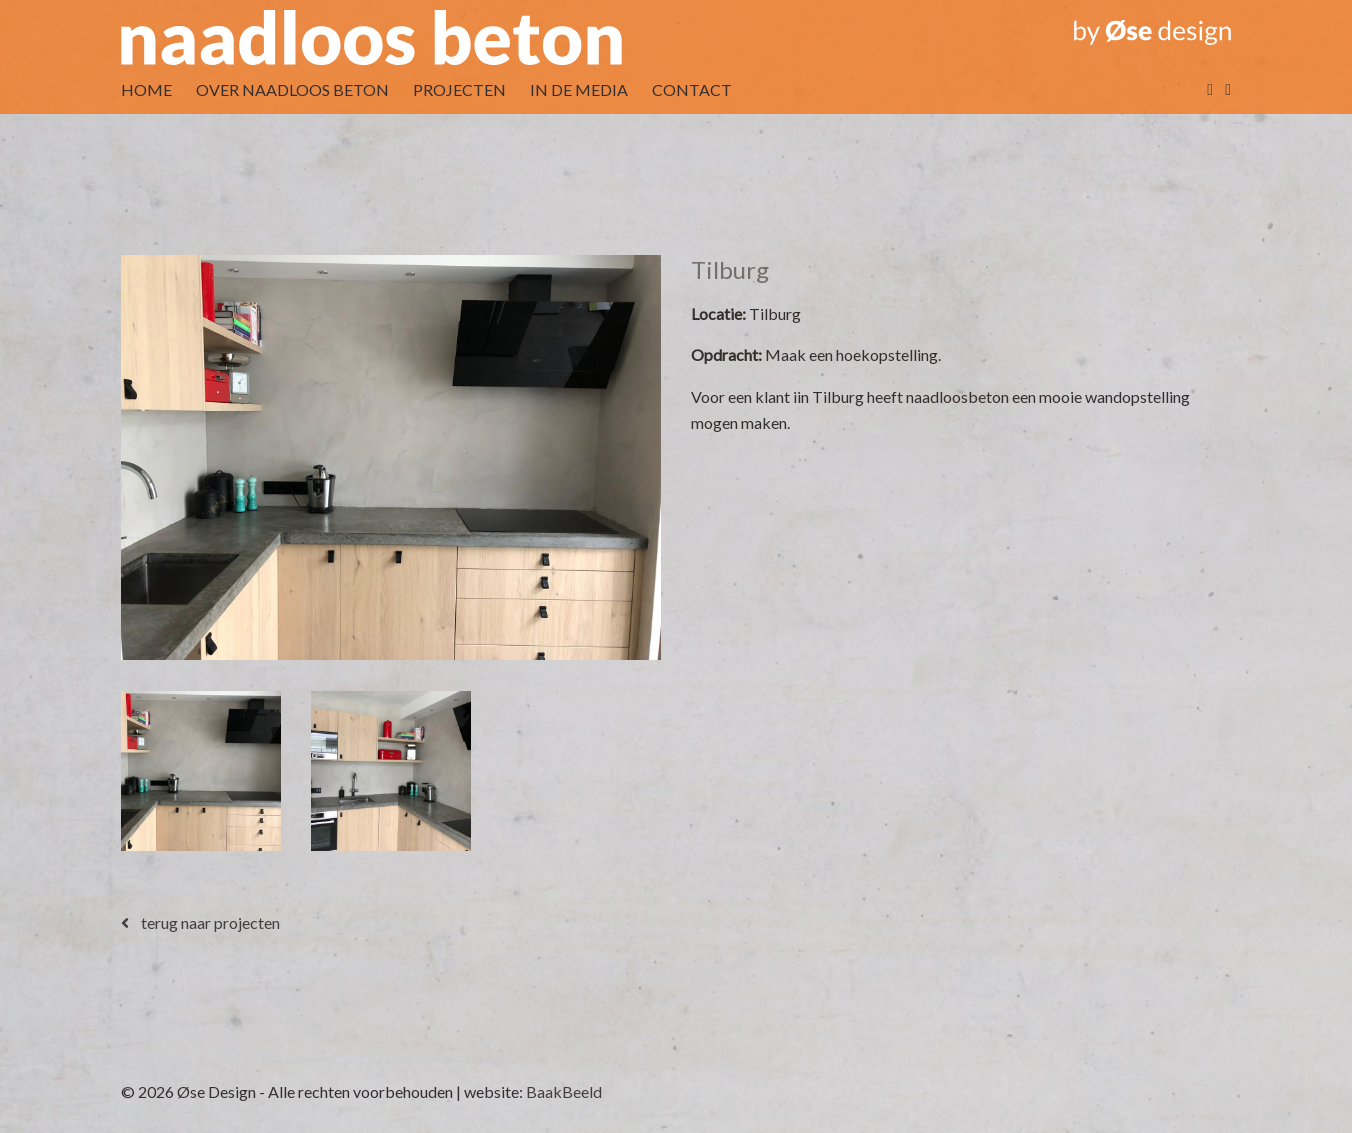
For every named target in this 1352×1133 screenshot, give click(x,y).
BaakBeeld (564, 1091)
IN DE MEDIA (579, 89)
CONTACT (692, 89)
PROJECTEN (459, 89)
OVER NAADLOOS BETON (292, 89)
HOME (146, 89)
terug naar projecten (200, 922)
